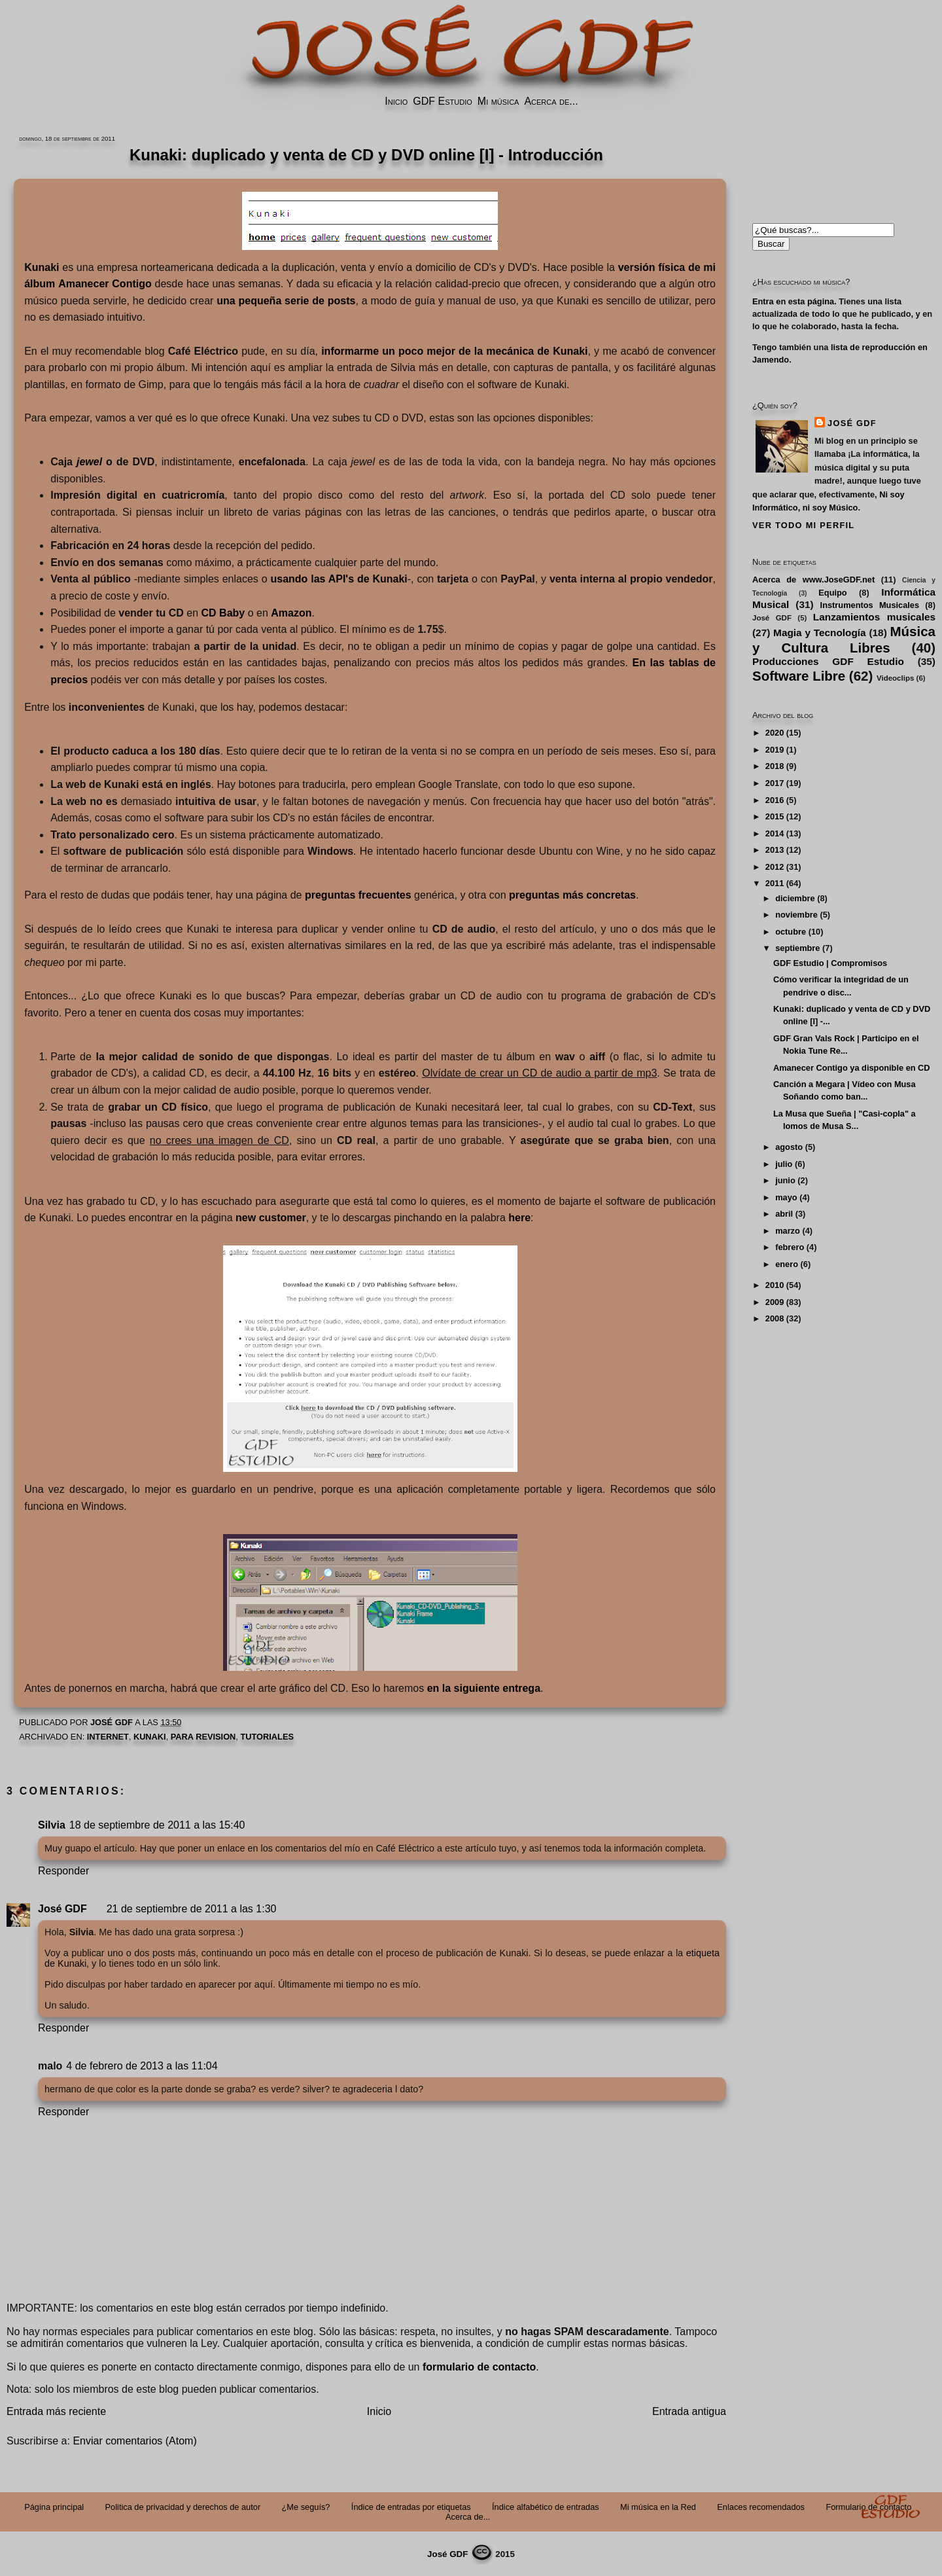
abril (784, 1214)
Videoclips (895, 678)
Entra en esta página (793, 301)
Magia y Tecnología (819, 632)
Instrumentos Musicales (869, 605)
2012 (774, 867)
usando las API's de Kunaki (338, 578)
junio (785, 1180)
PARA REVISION (203, 1737)
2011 (774, 883)
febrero (789, 1247)
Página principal (54, 2507)
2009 (774, 1302)
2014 (774, 833)
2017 (774, 783)
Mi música (498, 101)
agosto (789, 1147)
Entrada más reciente (56, 2411)
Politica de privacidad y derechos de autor (183, 2507)
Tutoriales (267, 1737)
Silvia (51, 1825)
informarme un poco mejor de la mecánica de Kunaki (454, 351)
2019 (774, 750)
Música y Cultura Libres (843, 639)
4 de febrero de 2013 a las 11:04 (141, 2065)
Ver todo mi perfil (803, 525)
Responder (63, 1870)
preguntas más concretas (572, 895)
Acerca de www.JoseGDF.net (813, 579)
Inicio (396, 101)
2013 (774, 850)
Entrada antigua (689, 2411)
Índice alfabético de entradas (545, 2507)
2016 (774, 800)
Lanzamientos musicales (874, 616)
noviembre (796, 915)
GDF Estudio (442, 101)
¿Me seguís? (306, 2507)
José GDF (62, 1908)
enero (786, 1264)
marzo (787, 1231)
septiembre (797, 948)
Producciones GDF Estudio (828, 661)
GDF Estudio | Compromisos (830, 963)
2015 (774, 816)
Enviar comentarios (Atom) (134, 2440)
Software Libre (798, 675)
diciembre (794, 898)
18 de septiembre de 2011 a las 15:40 (157, 1825)
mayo (786, 1197)
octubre (790, 932)
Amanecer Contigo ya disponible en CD (851, 1068)
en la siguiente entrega (483, 1688)
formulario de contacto (479, 2366)
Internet (108, 1737)
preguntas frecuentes (358, 895)
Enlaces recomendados (761, 2507)
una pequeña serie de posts (286, 300)
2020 (774, 733)
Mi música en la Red (658, 2507)
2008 (774, 1318)
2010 (774, 1285)
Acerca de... (551, 101)
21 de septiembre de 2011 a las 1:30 (192, 1908)
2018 (774, 766)
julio (783, 1164)
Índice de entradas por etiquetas (411, 2507)
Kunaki (149, 1737)
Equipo (832, 593)
